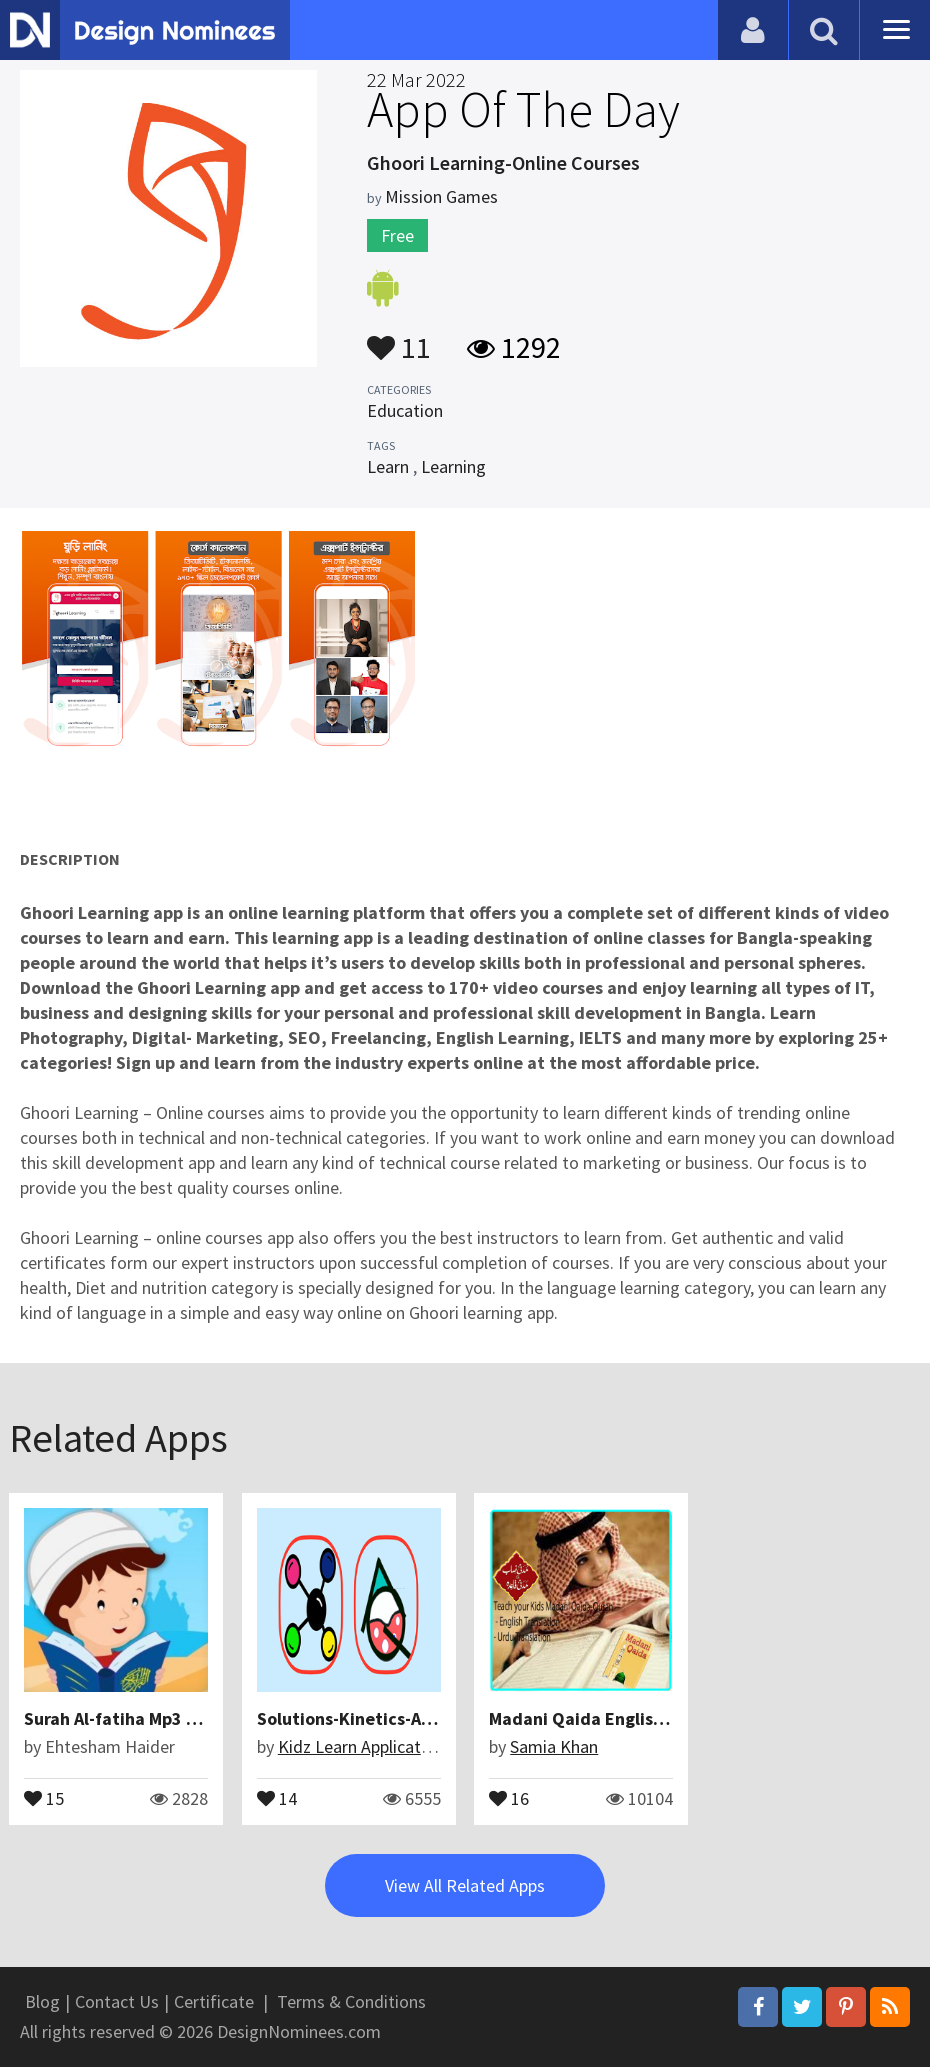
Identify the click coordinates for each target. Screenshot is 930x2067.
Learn (388, 466)
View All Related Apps (465, 1885)
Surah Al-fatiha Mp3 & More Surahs (162, 1718)
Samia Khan (554, 1746)
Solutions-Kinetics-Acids (355, 1718)
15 (44, 1797)
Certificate (214, 2001)
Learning (453, 466)
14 (277, 1797)
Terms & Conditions (351, 2001)
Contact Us (117, 2001)
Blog (42, 2001)
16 (509, 1797)
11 (399, 338)
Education (405, 410)
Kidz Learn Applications (365, 1746)
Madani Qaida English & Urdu (606, 1718)
